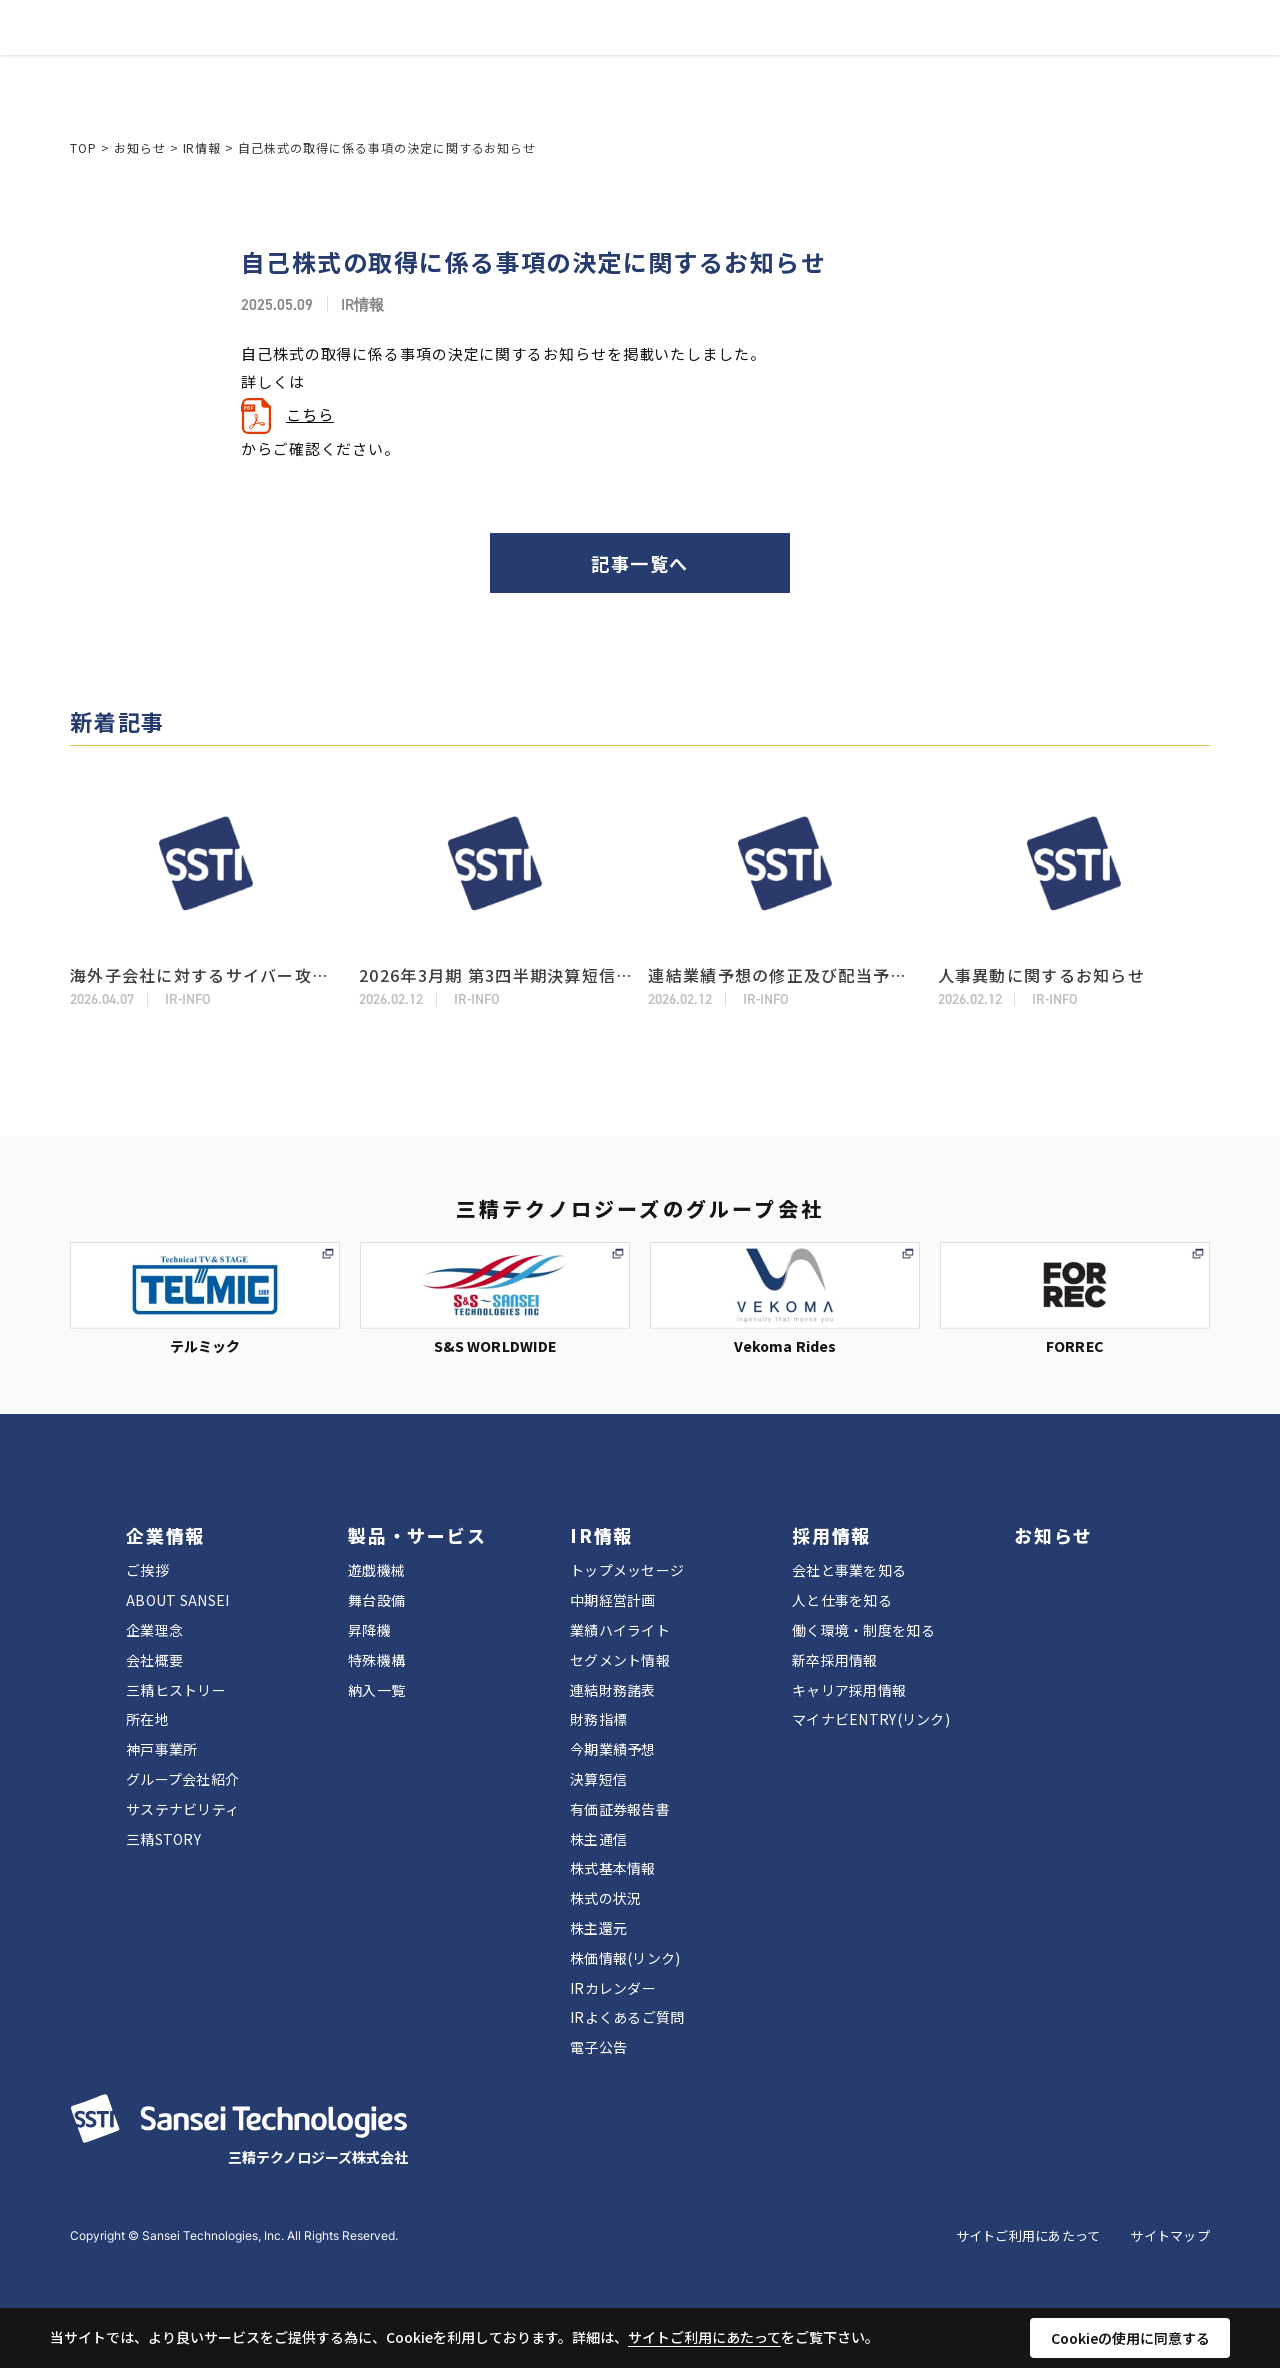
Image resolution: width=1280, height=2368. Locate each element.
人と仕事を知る (842, 1600)
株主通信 (598, 1839)
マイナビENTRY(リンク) (871, 1719)
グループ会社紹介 (182, 1779)
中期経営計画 (613, 1600)
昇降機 (369, 1630)
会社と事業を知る (849, 1570)
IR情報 (571, 71)
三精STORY (163, 1839)
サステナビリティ (182, 1809)
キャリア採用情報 (849, 1690)
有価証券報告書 (620, 1809)
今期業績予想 (613, 1749)
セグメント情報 (620, 1660)
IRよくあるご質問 (627, 2017)
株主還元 (598, 1928)
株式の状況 (605, 1898)
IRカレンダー (613, 1988)
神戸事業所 (161, 1749)
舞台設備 (376, 1600)
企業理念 (154, 1630)
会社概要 (154, 1660)
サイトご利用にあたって (1028, 2235)
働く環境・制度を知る (863, 1630)
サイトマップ (1170, 2235)
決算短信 (598, 1779)
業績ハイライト (620, 1630)
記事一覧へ (639, 563)
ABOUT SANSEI (177, 1600)
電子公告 (598, 2047)
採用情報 (648, 71)
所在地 (147, 1719)
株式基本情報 (613, 1868)
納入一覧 (376, 1690)
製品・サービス (476, 71)
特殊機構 (376, 1660)
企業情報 (366, 71)
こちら (310, 414)
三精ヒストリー (176, 1690)
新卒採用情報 (835, 1660)
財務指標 (598, 1719)
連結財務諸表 (613, 1690)
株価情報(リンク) (625, 1958)
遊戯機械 (376, 1570)
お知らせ (732, 71)
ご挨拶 (147, 1570)
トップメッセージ (627, 1570)
